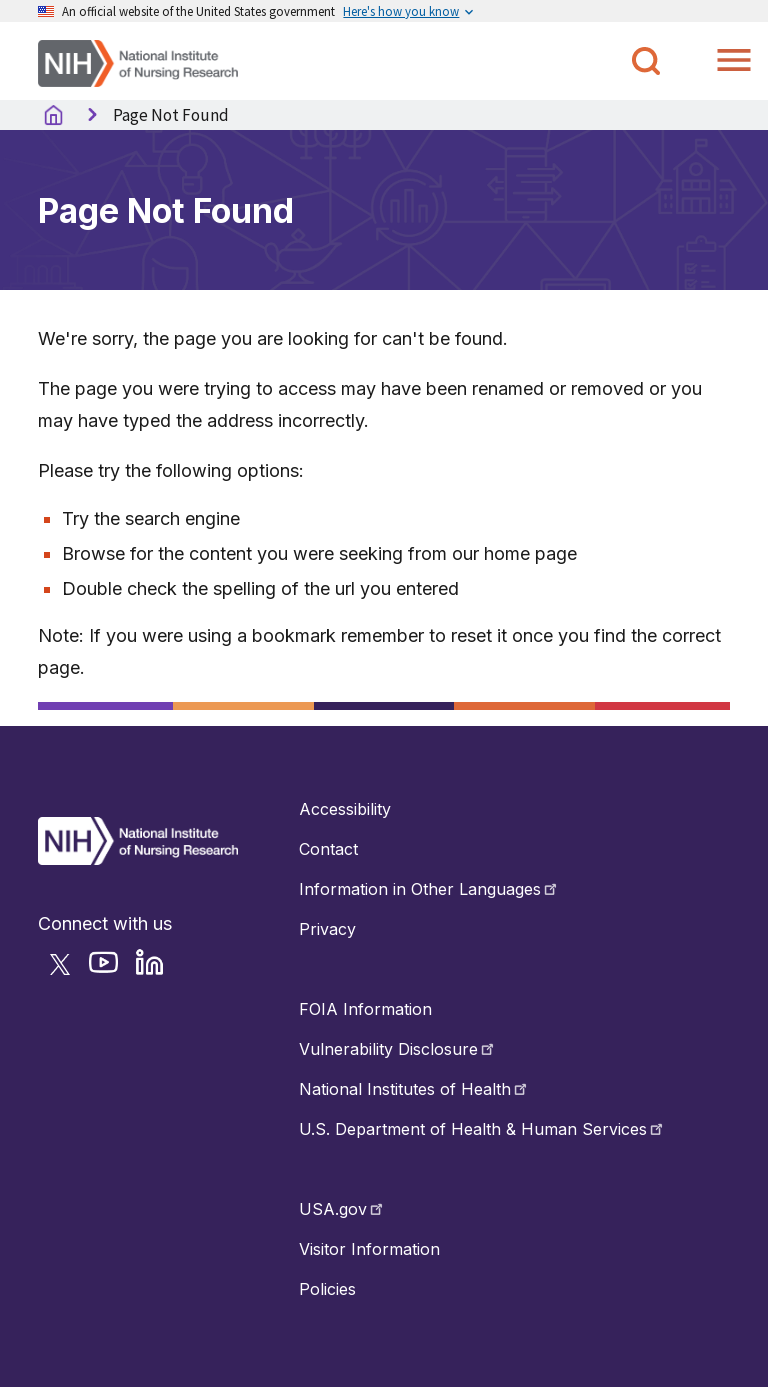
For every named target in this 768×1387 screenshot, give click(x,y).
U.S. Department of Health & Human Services (482, 1129)
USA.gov (342, 1209)
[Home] (138, 61)
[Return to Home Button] (138, 859)
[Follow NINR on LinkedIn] (155, 971)
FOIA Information (365, 1009)
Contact (328, 849)
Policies (327, 1289)
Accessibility (345, 809)
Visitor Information (369, 1249)
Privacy (327, 929)
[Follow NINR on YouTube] (109, 971)
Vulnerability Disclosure (398, 1049)
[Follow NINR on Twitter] (66, 971)
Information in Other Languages (429, 889)
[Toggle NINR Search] (646, 61)
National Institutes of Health (414, 1089)
